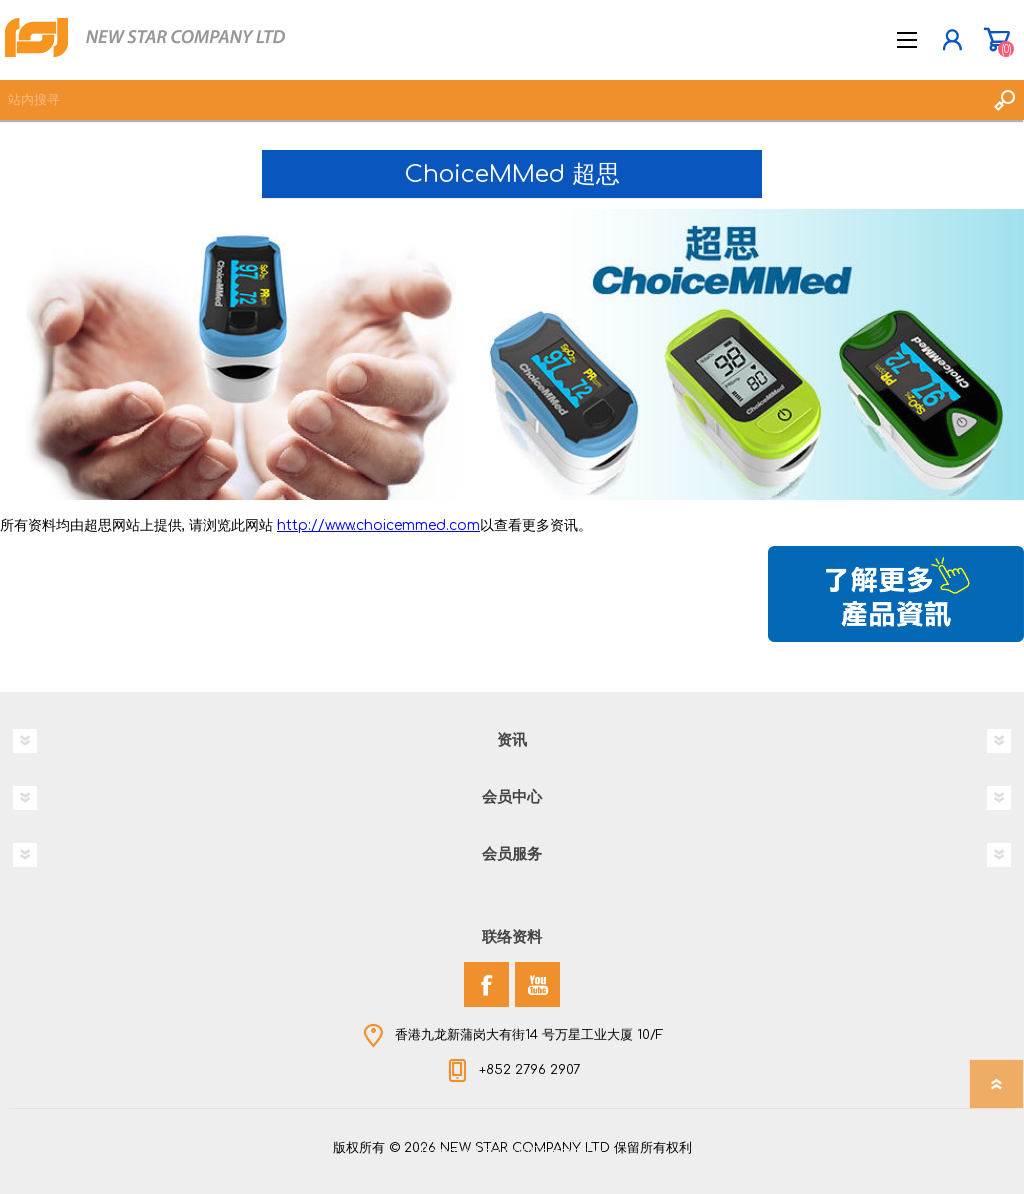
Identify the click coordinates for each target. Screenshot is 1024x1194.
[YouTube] (537, 984)
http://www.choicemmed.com (378, 525)
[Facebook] (486, 984)
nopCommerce (553, 1152)
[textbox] (492, 100)
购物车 (996, 40)
